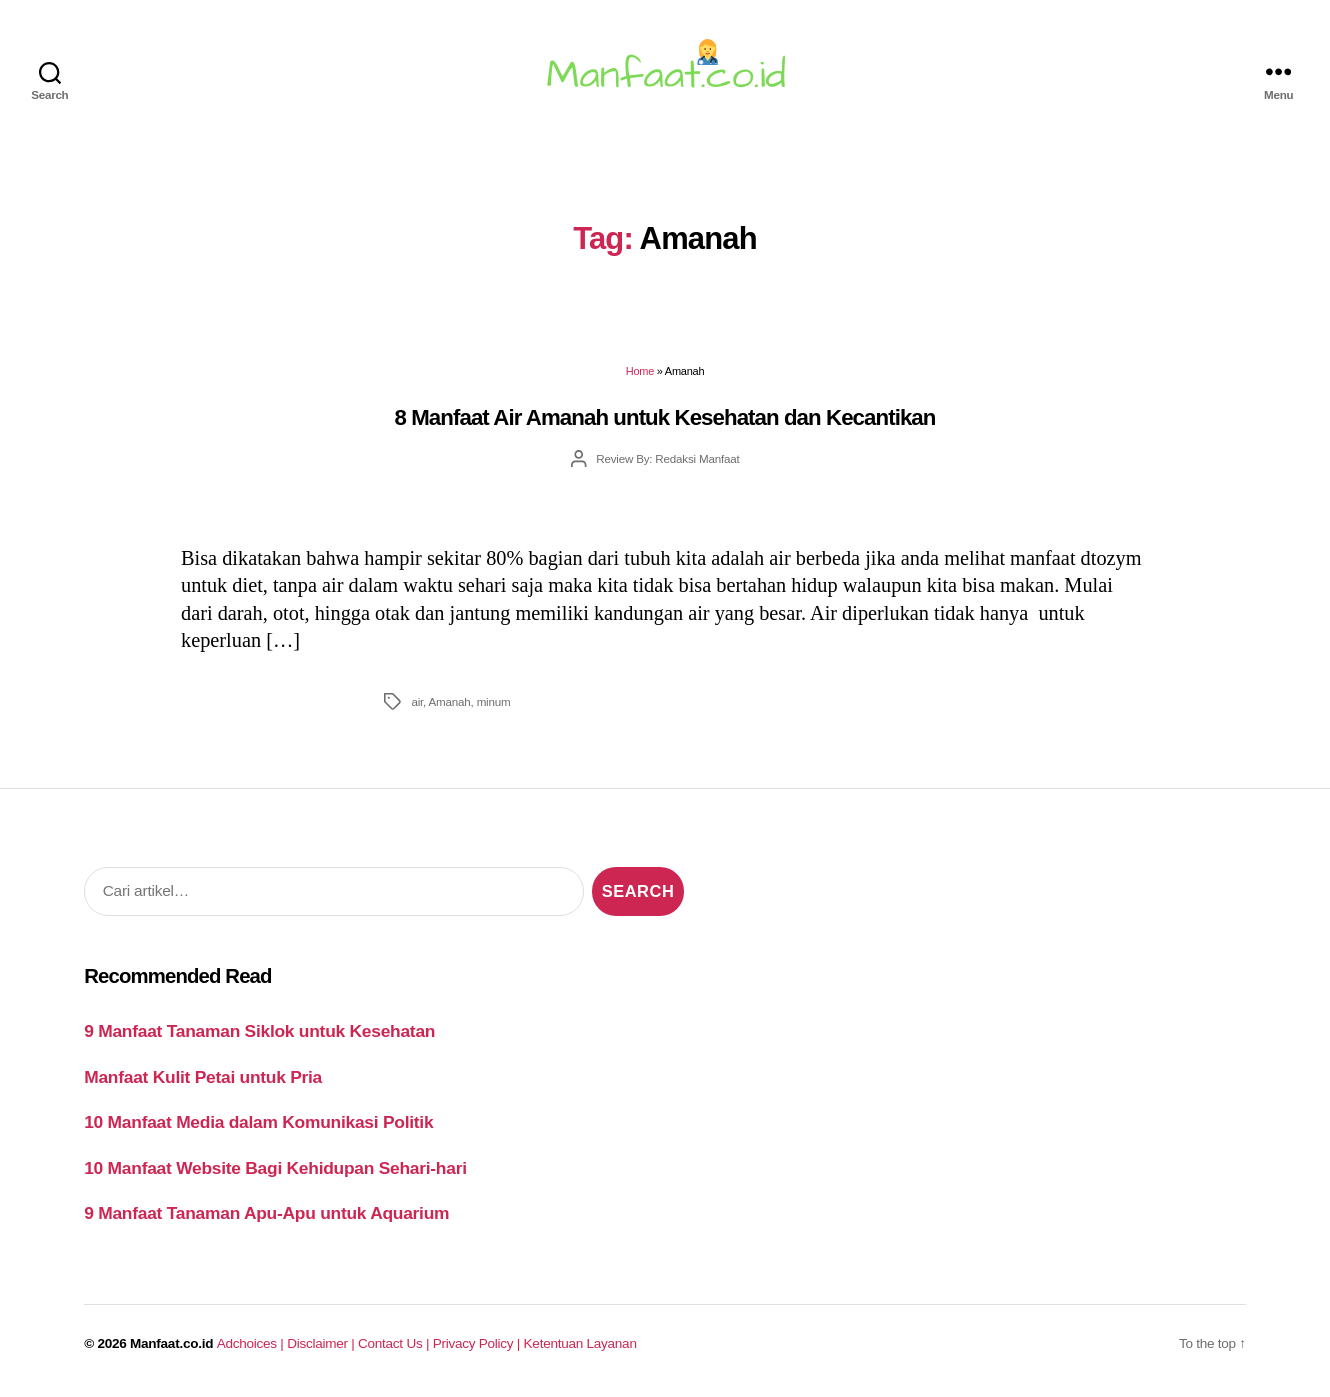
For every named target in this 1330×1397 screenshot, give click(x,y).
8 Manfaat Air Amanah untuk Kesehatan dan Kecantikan (665, 417)
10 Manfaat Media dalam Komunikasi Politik (258, 1122)
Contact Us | (395, 1343)
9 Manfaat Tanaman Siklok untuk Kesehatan (259, 1031)
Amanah (449, 701)
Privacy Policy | (478, 1343)
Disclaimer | (322, 1343)
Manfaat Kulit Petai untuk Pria (203, 1077)
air (417, 701)
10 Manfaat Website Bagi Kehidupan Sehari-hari (275, 1168)
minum (494, 701)
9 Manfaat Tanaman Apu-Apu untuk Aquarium (266, 1213)
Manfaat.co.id (171, 1343)
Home (640, 371)
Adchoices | (252, 1343)
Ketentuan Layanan (580, 1343)
